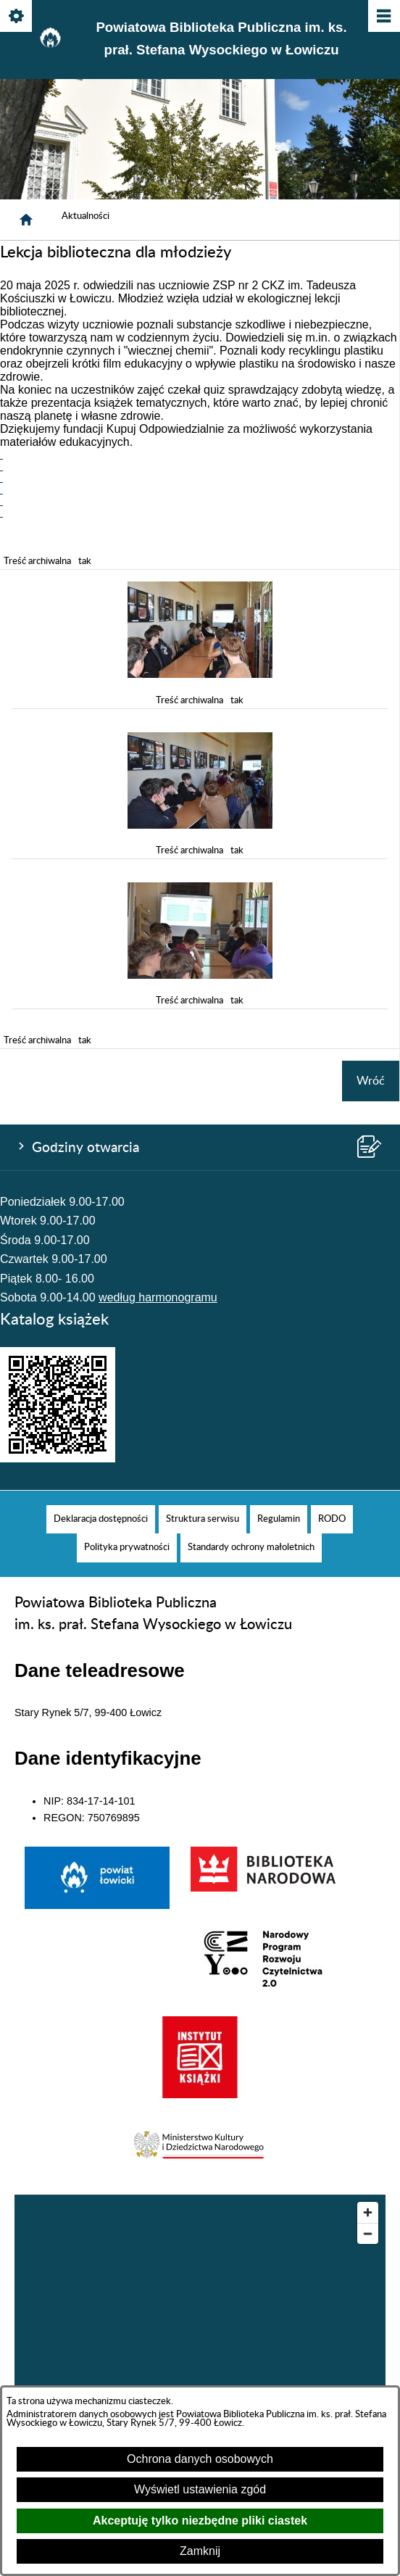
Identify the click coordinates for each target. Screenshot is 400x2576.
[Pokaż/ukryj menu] (383, 17)
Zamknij (200, 2551)
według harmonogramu (158, 1297)
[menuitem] (100, 1519)
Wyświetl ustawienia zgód (200, 2489)
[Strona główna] (26, 219)
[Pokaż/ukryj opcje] (17, 17)
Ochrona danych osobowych (200, 2459)
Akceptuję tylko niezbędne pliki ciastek (200, 2520)
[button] (200, 674)
